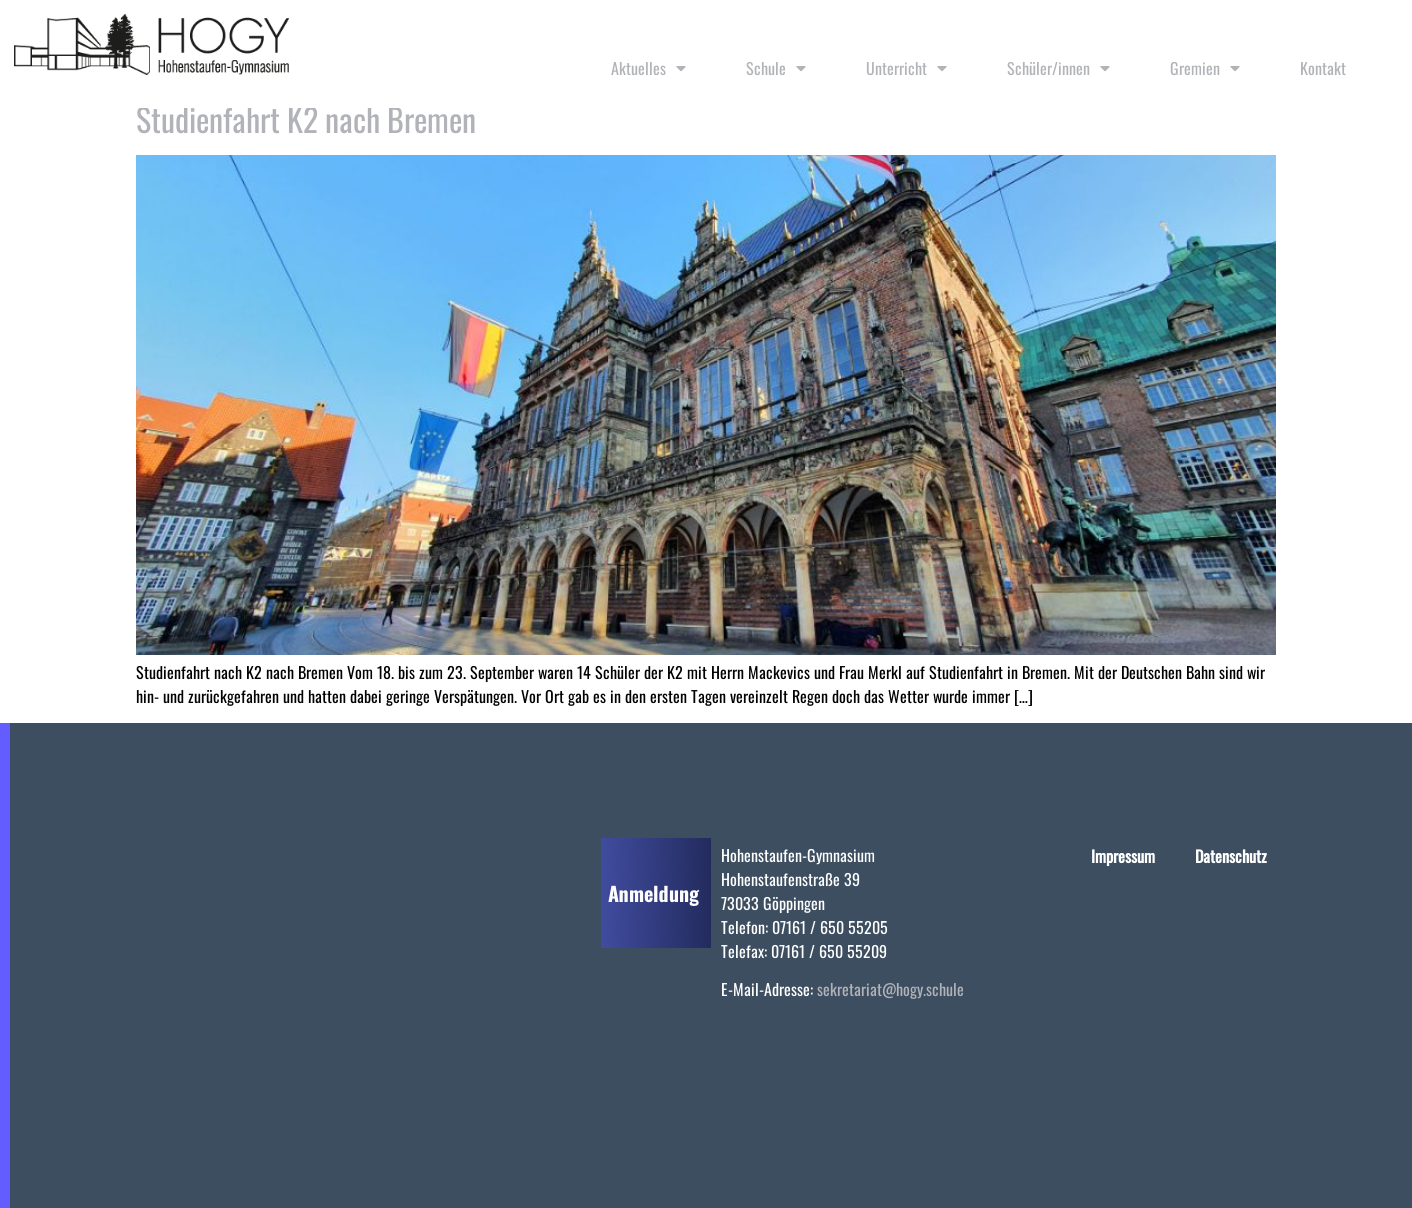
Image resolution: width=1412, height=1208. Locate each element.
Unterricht (906, 68)
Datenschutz (1231, 856)
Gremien (1205, 68)
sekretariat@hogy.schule (890, 989)
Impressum (1123, 856)
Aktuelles (648, 68)
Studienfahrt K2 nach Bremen (306, 118)
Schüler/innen (1058, 68)
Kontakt (1323, 68)
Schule (776, 68)
